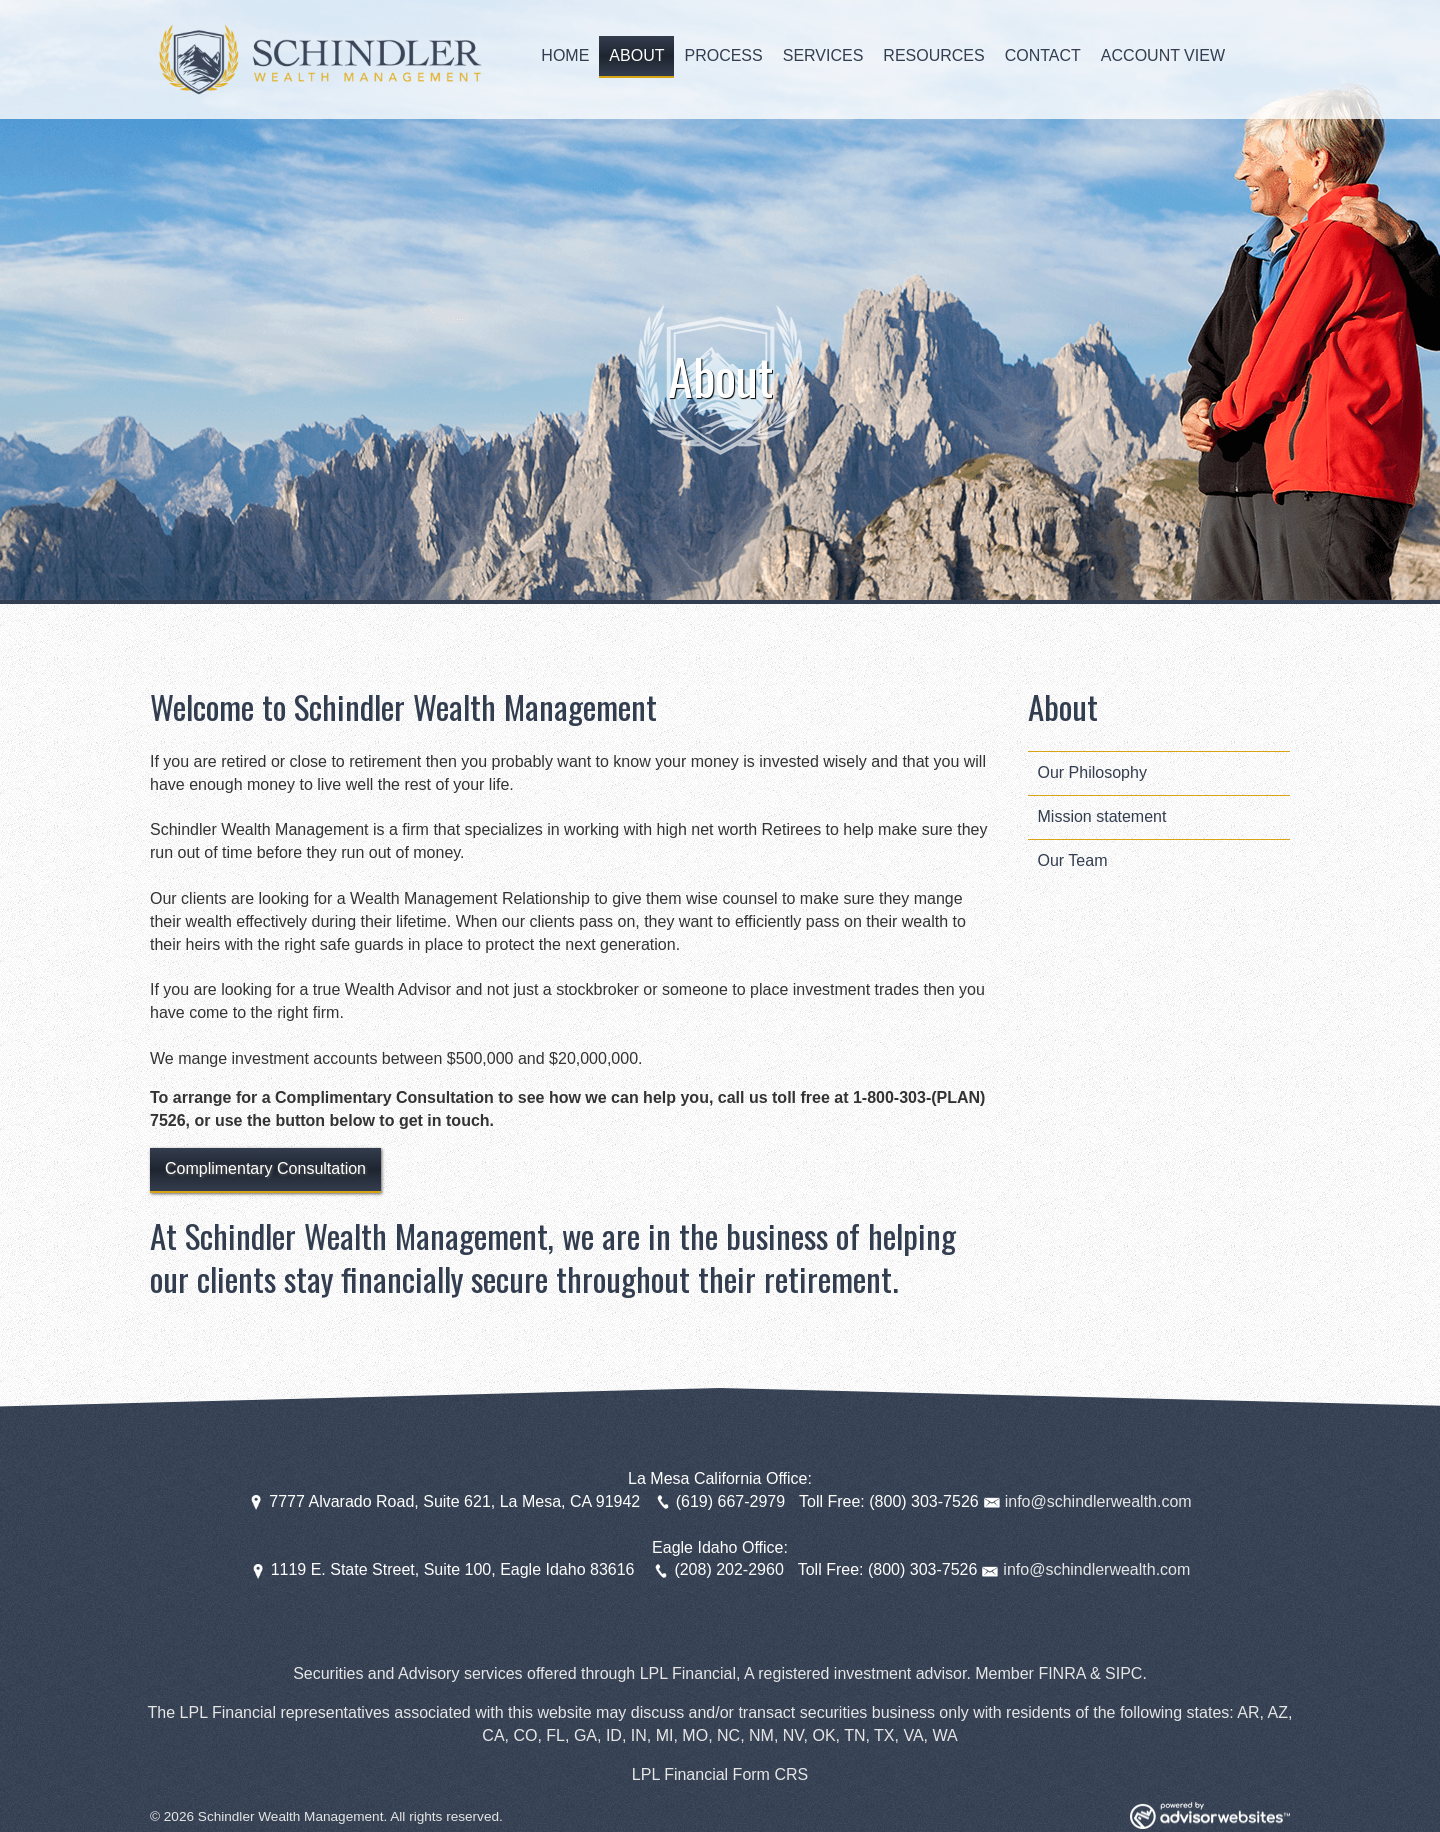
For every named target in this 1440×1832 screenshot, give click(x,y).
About (636, 55)
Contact (1043, 55)
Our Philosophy (1092, 772)
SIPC (1123, 1673)
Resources (933, 55)
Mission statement (1102, 816)
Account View (1163, 55)
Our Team (1073, 860)
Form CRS (771, 1774)
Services (823, 55)
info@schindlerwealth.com (1098, 1501)
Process (723, 55)
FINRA (1061, 1673)
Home (565, 55)
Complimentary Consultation (265, 1168)
